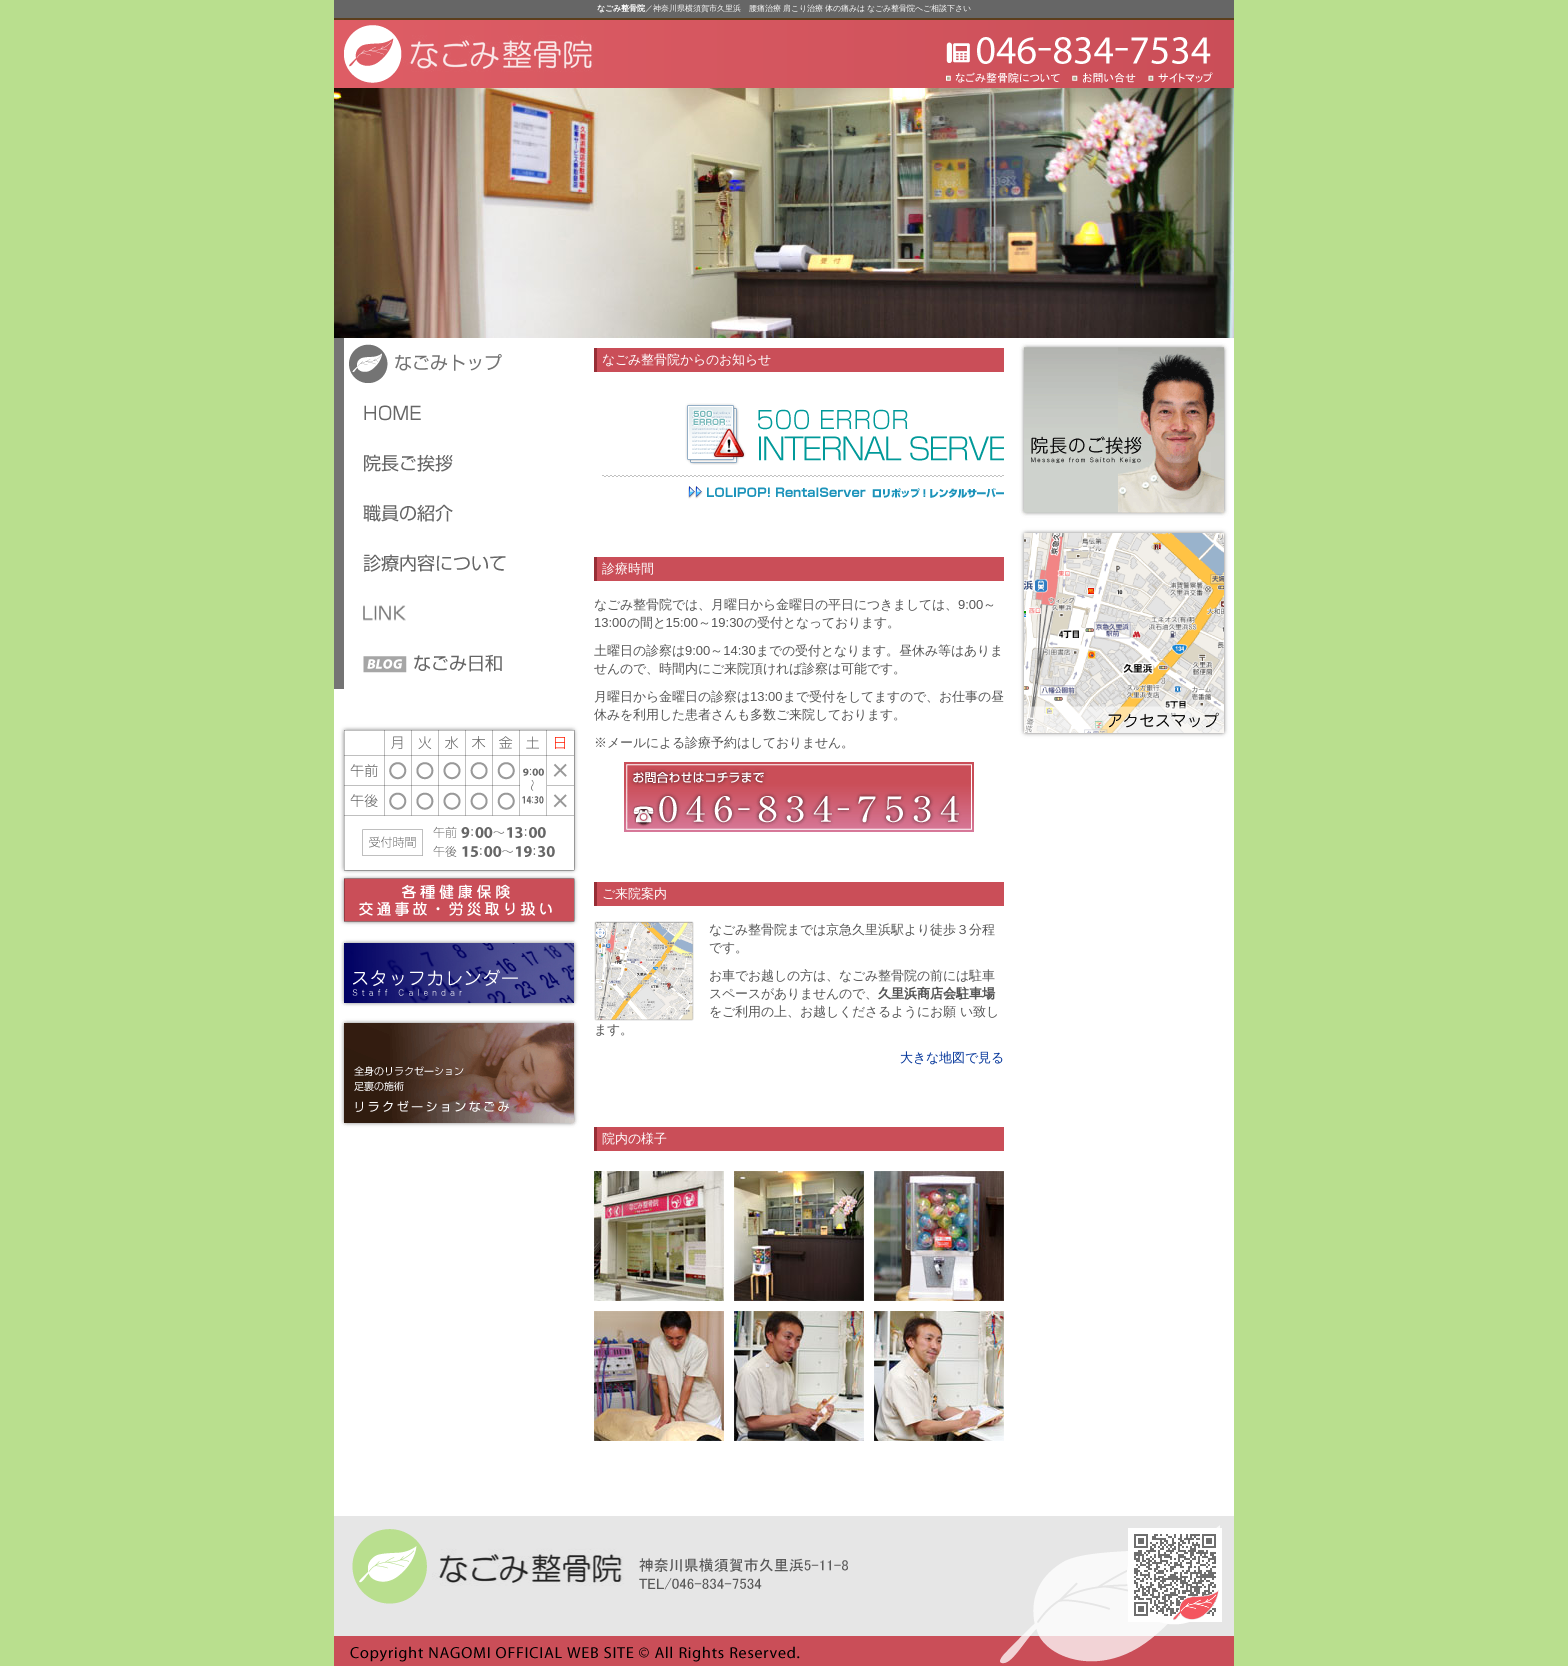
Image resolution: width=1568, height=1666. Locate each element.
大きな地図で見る (952, 1057)
